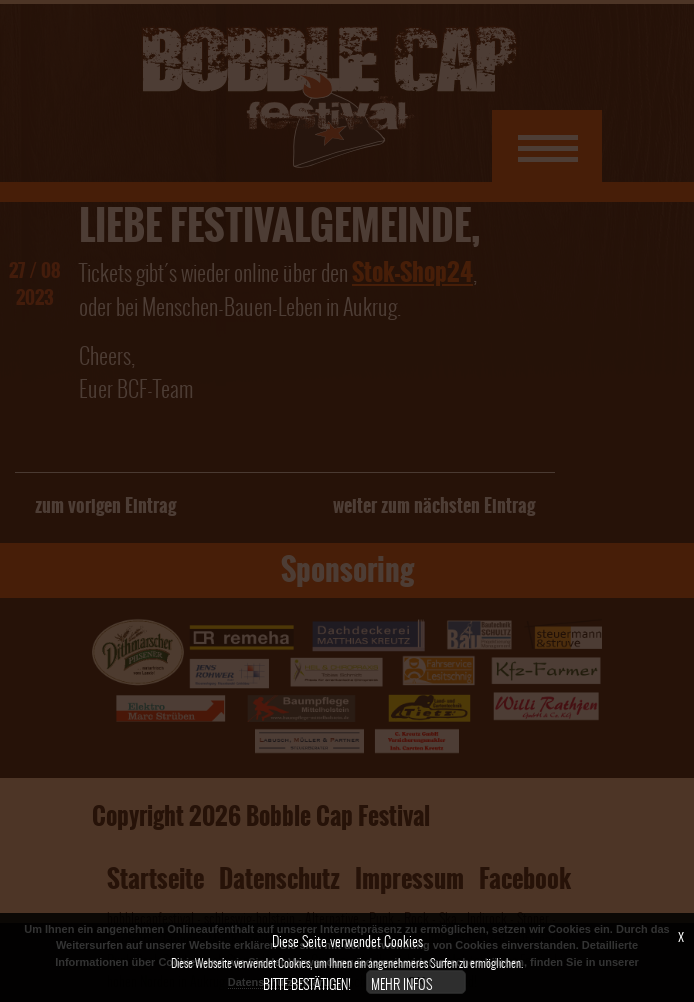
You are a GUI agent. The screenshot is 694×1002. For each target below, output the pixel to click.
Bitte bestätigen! (307, 984)
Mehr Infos (401, 984)
